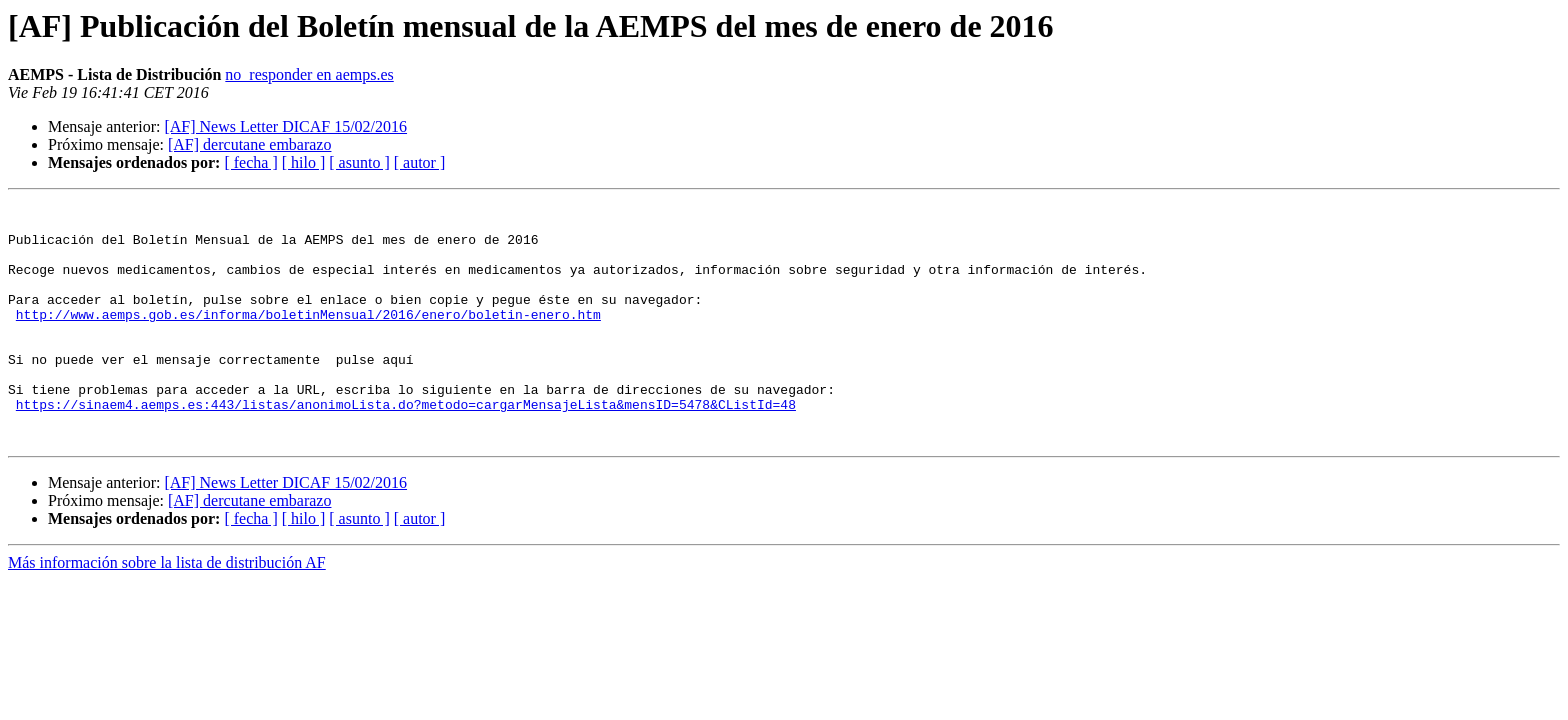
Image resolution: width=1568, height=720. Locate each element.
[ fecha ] (250, 162)
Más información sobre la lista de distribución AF (167, 610)
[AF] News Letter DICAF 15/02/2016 (285, 126)
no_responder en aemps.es (309, 74)
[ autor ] (420, 162)
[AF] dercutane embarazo (249, 144)
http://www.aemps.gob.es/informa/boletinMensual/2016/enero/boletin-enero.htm (308, 338)
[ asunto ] (359, 162)
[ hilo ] (304, 162)
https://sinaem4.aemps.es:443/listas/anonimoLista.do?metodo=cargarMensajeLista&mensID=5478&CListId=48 (406, 446)
